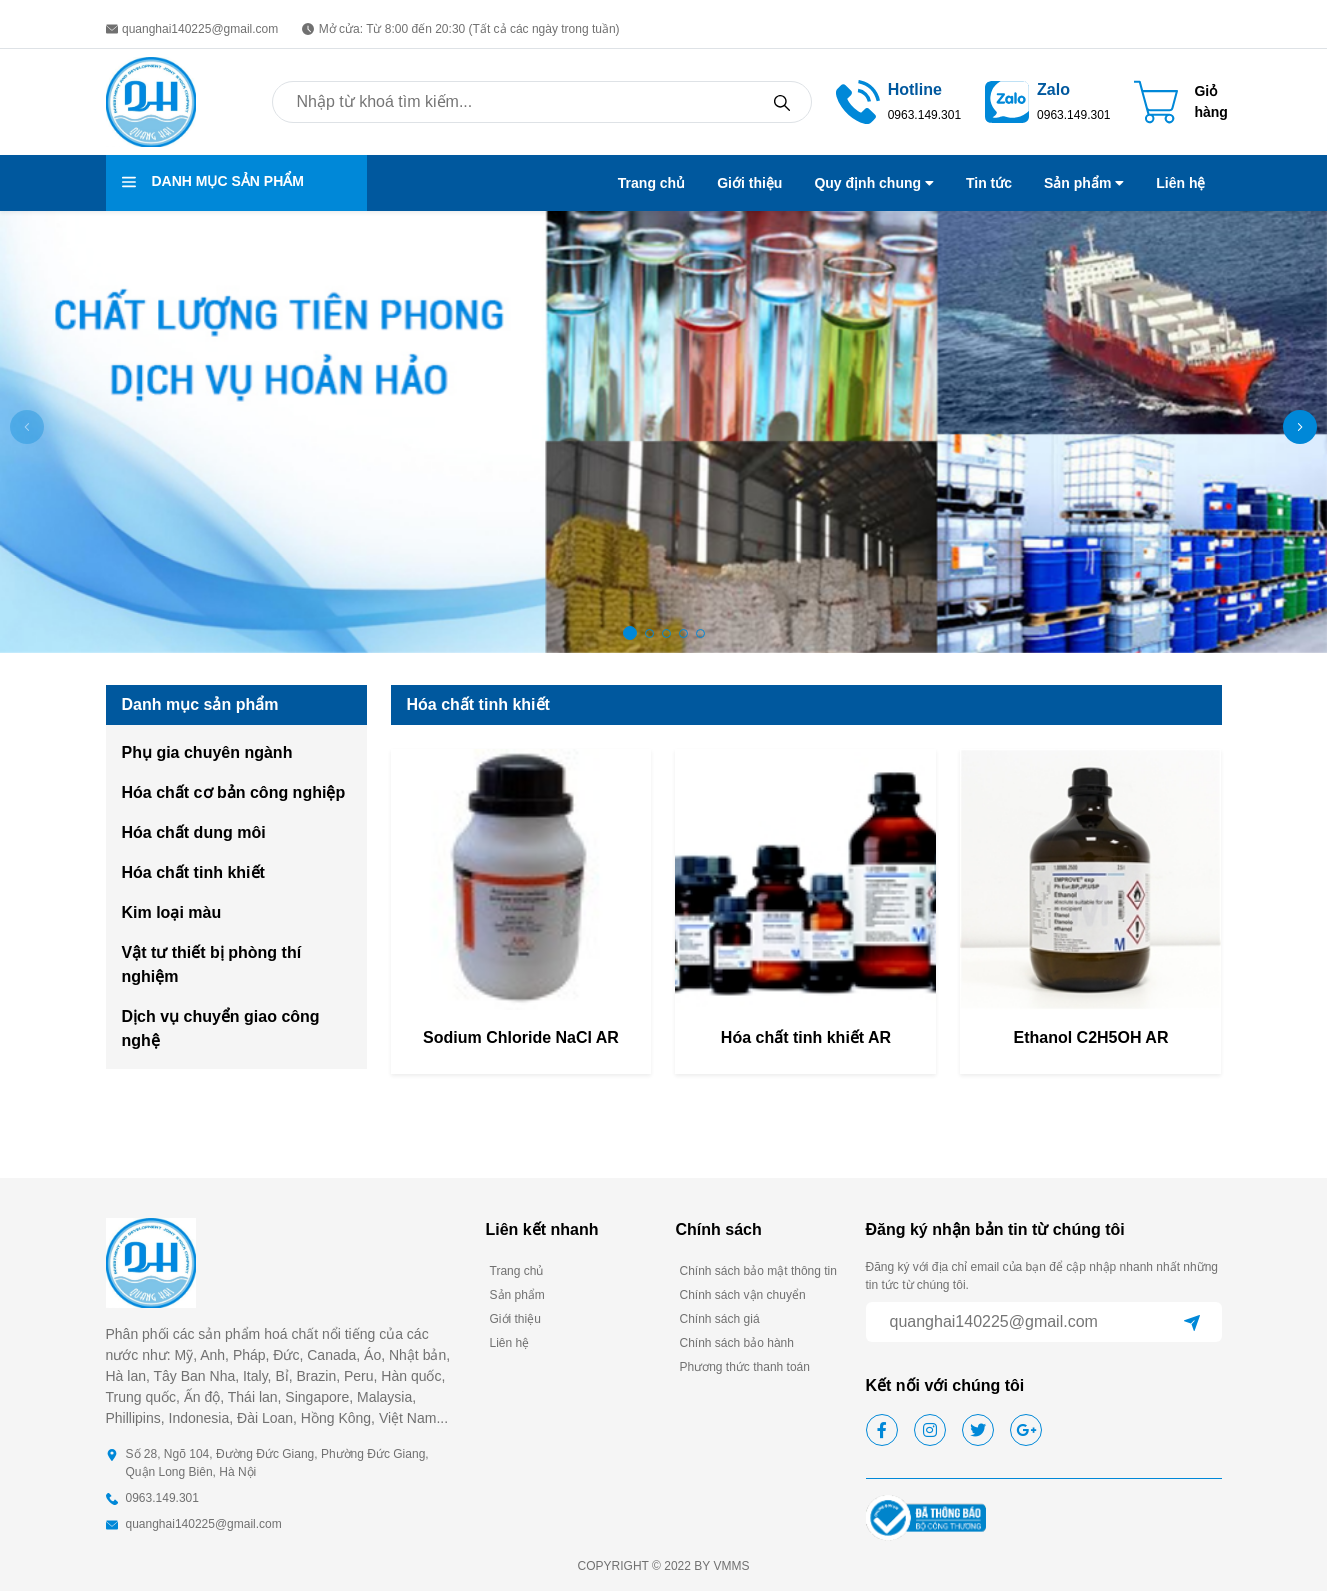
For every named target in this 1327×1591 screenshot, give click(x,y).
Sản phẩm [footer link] (517, 1295)
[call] (858, 100)
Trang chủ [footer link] (517, 1271)
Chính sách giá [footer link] (720, 1319)
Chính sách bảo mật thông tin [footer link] (758, 1271)
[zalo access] (1007, 100)
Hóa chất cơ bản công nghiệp (234, 792)
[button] (1300, 427)
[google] (1026, 1430)
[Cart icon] (1180, 102)
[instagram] (930, 1430)
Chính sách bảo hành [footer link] (737, 1343)
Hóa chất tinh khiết (193, 872)
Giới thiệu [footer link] (515, 1319)
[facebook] (882, 1430)
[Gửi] (1192, 1322)
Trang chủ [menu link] (651, 183)
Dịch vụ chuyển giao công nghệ (221, 1028)
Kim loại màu (172, 912)
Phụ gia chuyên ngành (207, 752)
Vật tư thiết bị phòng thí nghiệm (212, 964)
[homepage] (151, 100)
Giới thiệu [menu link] (749, 183)
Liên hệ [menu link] (1180, 183)
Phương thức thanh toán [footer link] (745, 1367)
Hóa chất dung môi (194, 832)
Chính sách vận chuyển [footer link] (743, 1295)
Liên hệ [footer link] (510, 1343)
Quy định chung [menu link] (874, 183)
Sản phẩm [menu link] (1084, 183)
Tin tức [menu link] (989, 183)
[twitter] (978, 1430)
